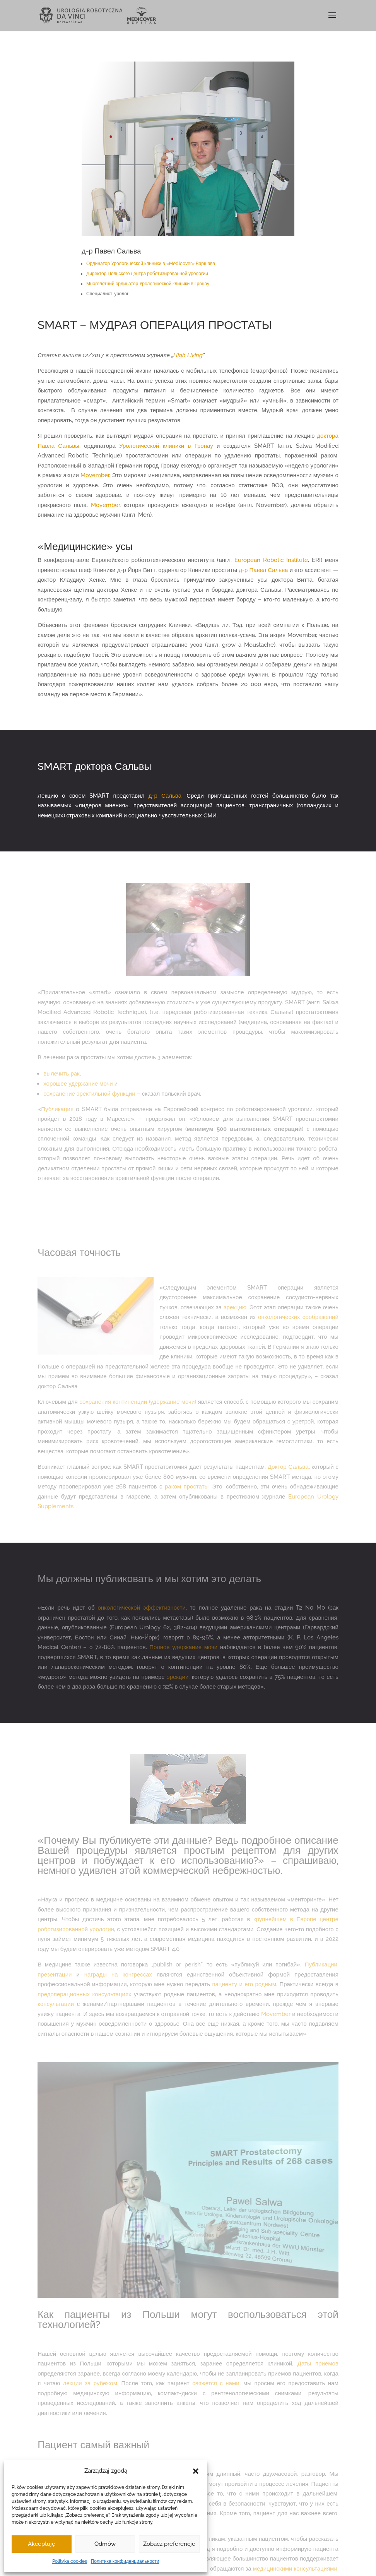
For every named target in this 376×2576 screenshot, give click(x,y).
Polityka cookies (69, 2561)
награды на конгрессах (118, 1974)
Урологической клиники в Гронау (166, 445)
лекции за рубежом (90, 2383)
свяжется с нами (215, 2383)
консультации (56, 2004)
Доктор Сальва (288, 1466)
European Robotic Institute (271, 560)
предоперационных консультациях (84, 1994)
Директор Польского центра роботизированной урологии (147, 273)
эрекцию (235, 1307)
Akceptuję (41, 2543)
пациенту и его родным (244, 1984)
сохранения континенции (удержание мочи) (137, 1401)
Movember (94, 475)
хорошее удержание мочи (78, 1083)
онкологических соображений (298, 1317)
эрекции (177, 1676)
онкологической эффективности (141, 1607)
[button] (196, 2471)
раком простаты (187, 1486)
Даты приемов (317, 2363)
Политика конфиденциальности (125, 2561)
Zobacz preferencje (169, 2543)
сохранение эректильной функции (89, 1093)
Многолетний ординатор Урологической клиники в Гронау (147, 283)
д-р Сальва (165, 795)
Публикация (57, 1109)
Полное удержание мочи (183, 1647)
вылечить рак (61, 1073)
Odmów (105, 2543)
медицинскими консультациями (295, 2568)
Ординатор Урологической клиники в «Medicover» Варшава (150, 263)
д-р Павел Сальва (263, 570)
